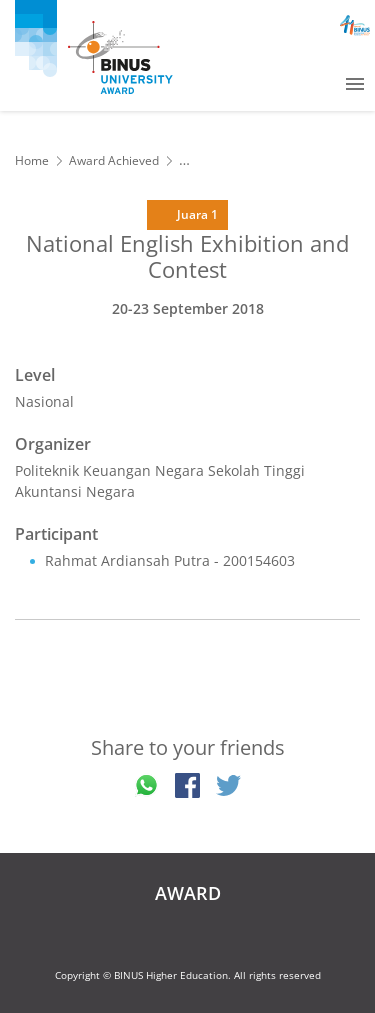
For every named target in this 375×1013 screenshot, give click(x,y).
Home (32, 160)
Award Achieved (114, 160)
